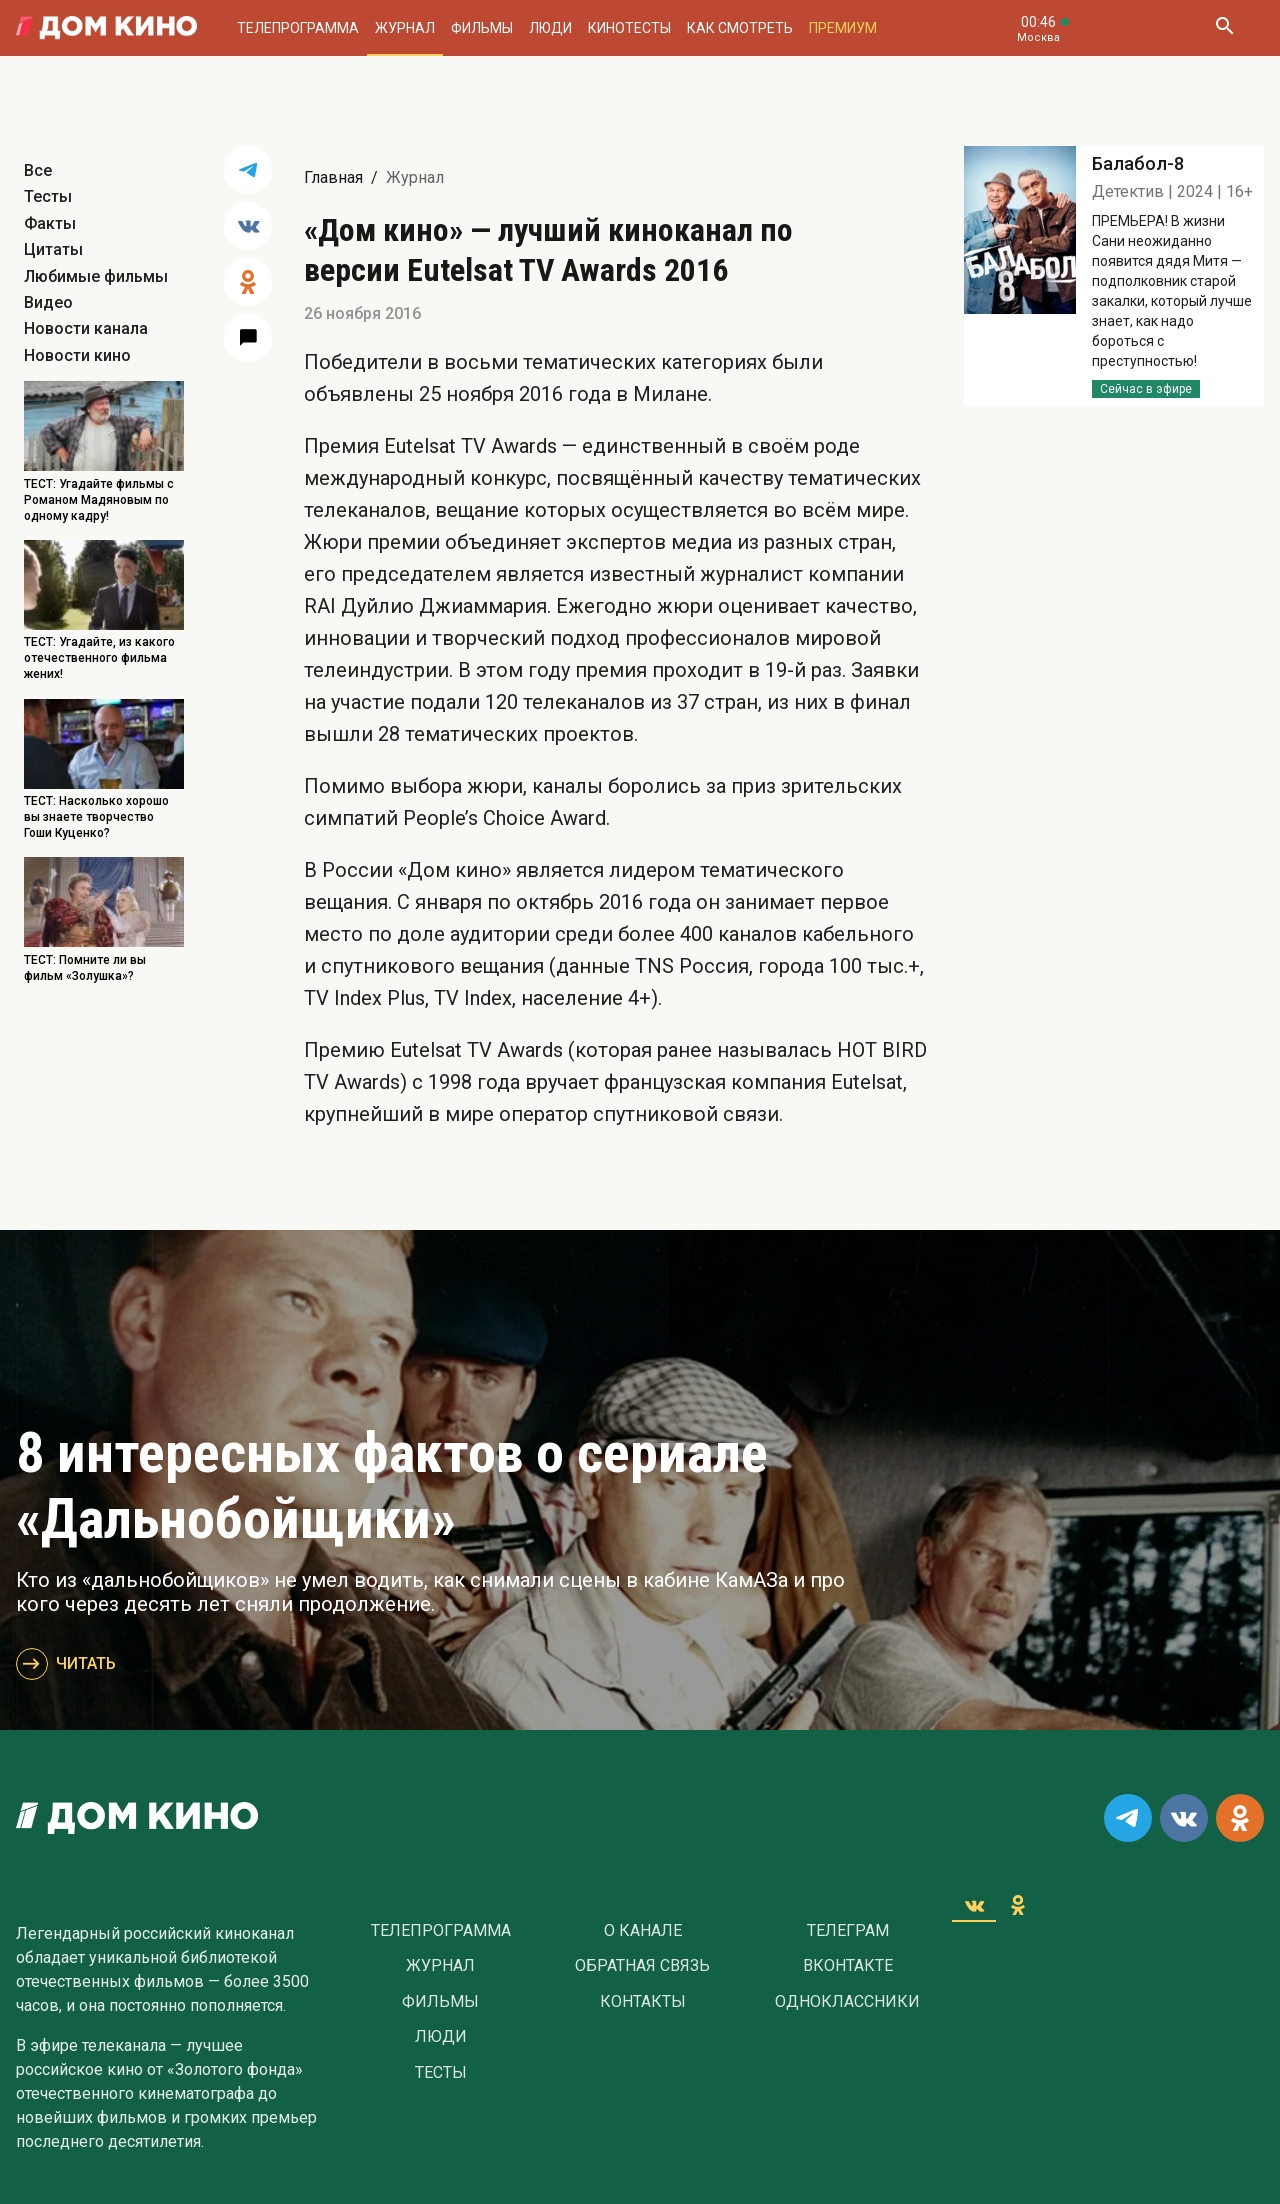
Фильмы (482, 28)
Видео (48, 302)
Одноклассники (847, 2002)
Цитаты (53, 249)
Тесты (48, 196)
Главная (333, 177)
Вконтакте (848, 1966)
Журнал (405, 28)
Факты (50, 223)
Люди (550, 28)
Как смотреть (740, 28)
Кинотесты (629, 28)
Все (38, 170)
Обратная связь (642, 1966)
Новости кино (77, 355)
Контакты (643, 2002)
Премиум (843, 28)
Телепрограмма (298, 28)
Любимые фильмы (96, 276)
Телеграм (848, 1931)
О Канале (643, 1931)
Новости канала (86, 328)
